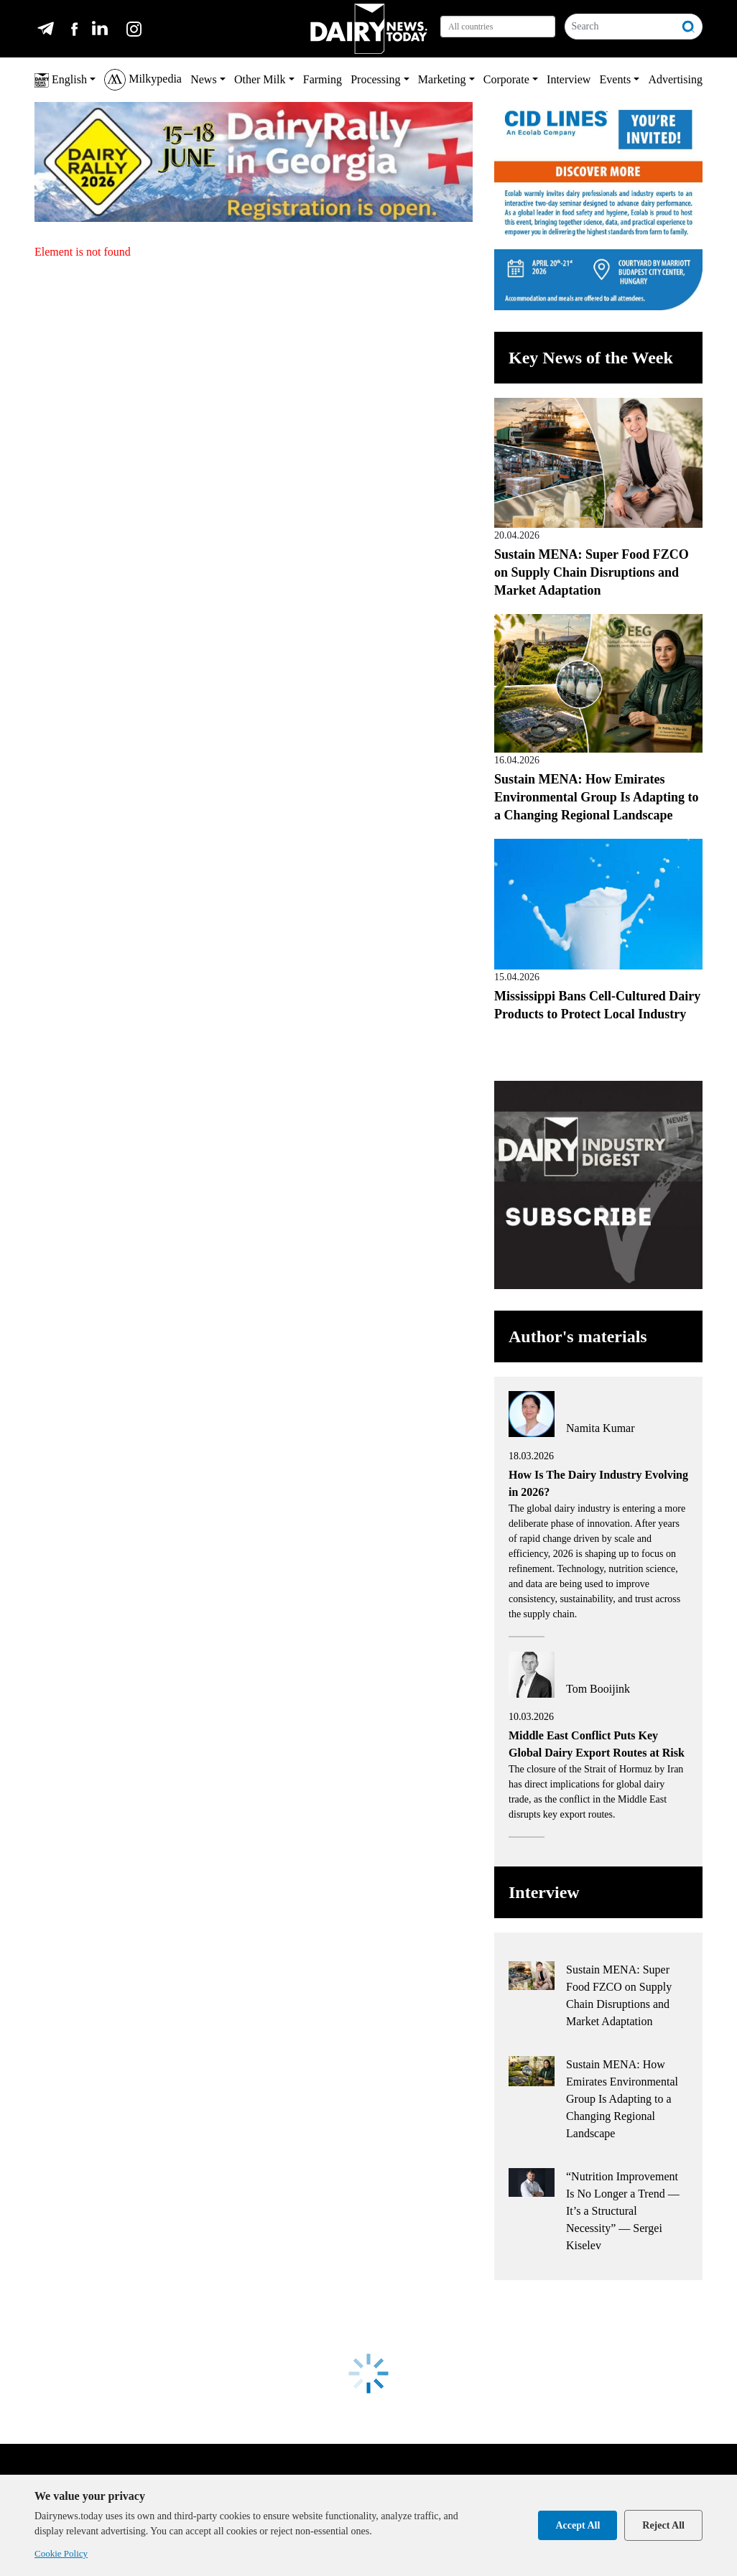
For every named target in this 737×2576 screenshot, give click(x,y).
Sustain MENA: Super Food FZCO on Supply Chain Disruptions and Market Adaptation (591, 572)
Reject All (663, 2525)
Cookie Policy (61, 2553)
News (203, 79)
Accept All (577, 2525)
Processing (375, 79)
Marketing (442, 79)
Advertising (675, 79)
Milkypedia (143, 79)
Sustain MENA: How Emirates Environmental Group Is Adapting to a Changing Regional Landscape (596, 797)
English (60, 80)
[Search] (620, 26)
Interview (568, 79)
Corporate (506, 79)
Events (615, 79)
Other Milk (260, 79)
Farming (322, 79)
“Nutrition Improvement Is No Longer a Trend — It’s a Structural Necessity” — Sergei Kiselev (623, 2210)
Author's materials (578, 1336)
